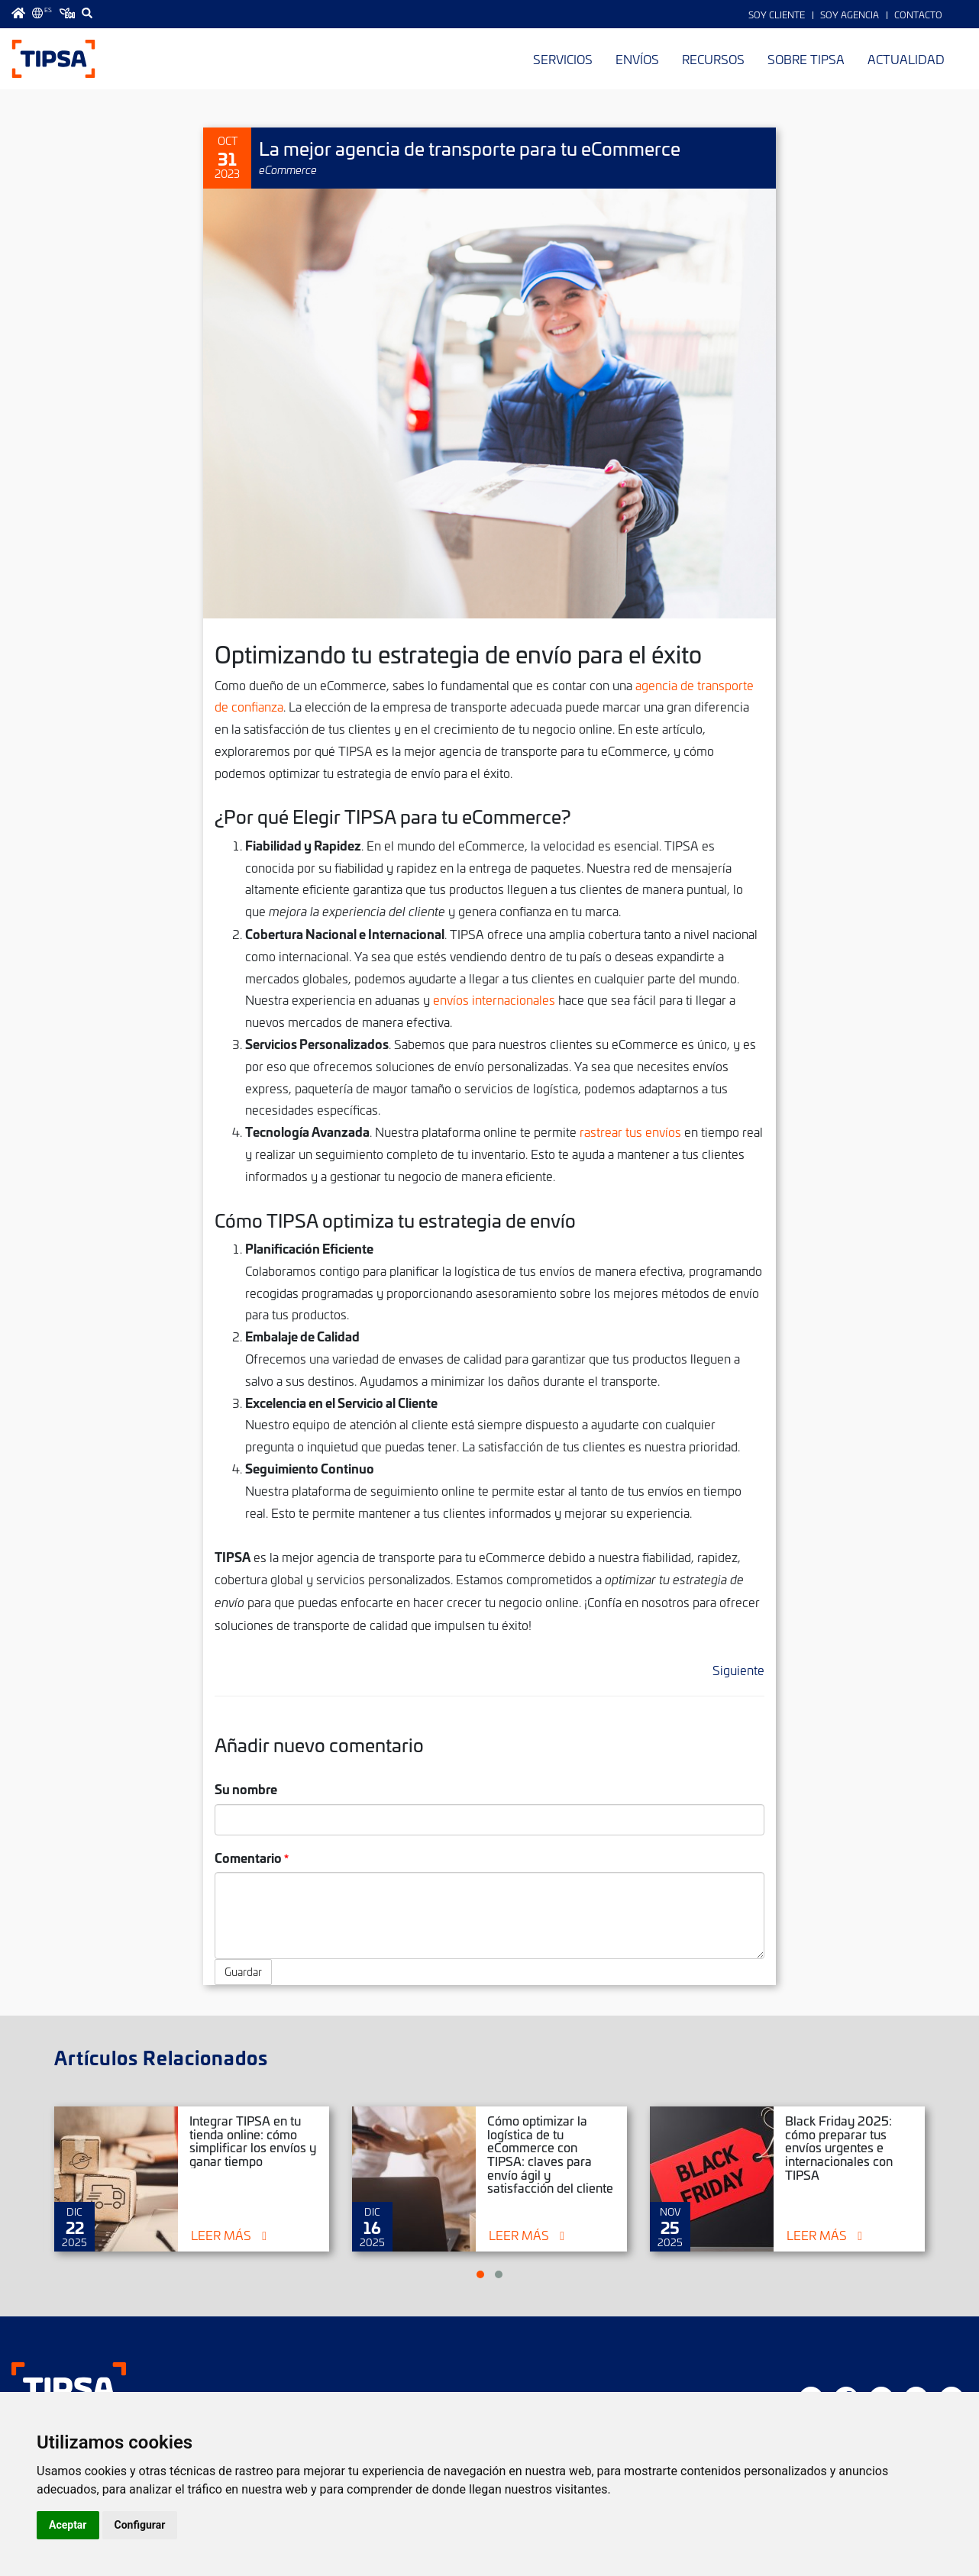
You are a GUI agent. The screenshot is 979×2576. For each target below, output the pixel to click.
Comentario (248, 1857)
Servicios (563, 58)
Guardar (243, 1971)
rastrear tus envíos (630, 1131)
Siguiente (738, 1669)
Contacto (918, 14)
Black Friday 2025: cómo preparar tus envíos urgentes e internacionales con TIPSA (839, 2147)
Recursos (713, 58)
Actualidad (906, 58)
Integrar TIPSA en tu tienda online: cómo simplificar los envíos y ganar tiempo (252, 2140)
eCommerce (288, 169)
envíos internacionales (494, 999)
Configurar (140, 2525)
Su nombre (246, 1788)
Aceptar (68, 2525)
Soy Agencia (849, 14)
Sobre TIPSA (806, 58)
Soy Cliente (776, 14)
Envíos (637, 58)
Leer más (221, 2234)
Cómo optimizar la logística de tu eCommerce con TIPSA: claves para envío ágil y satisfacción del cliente (550, 2154)
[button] (480, 2274)
